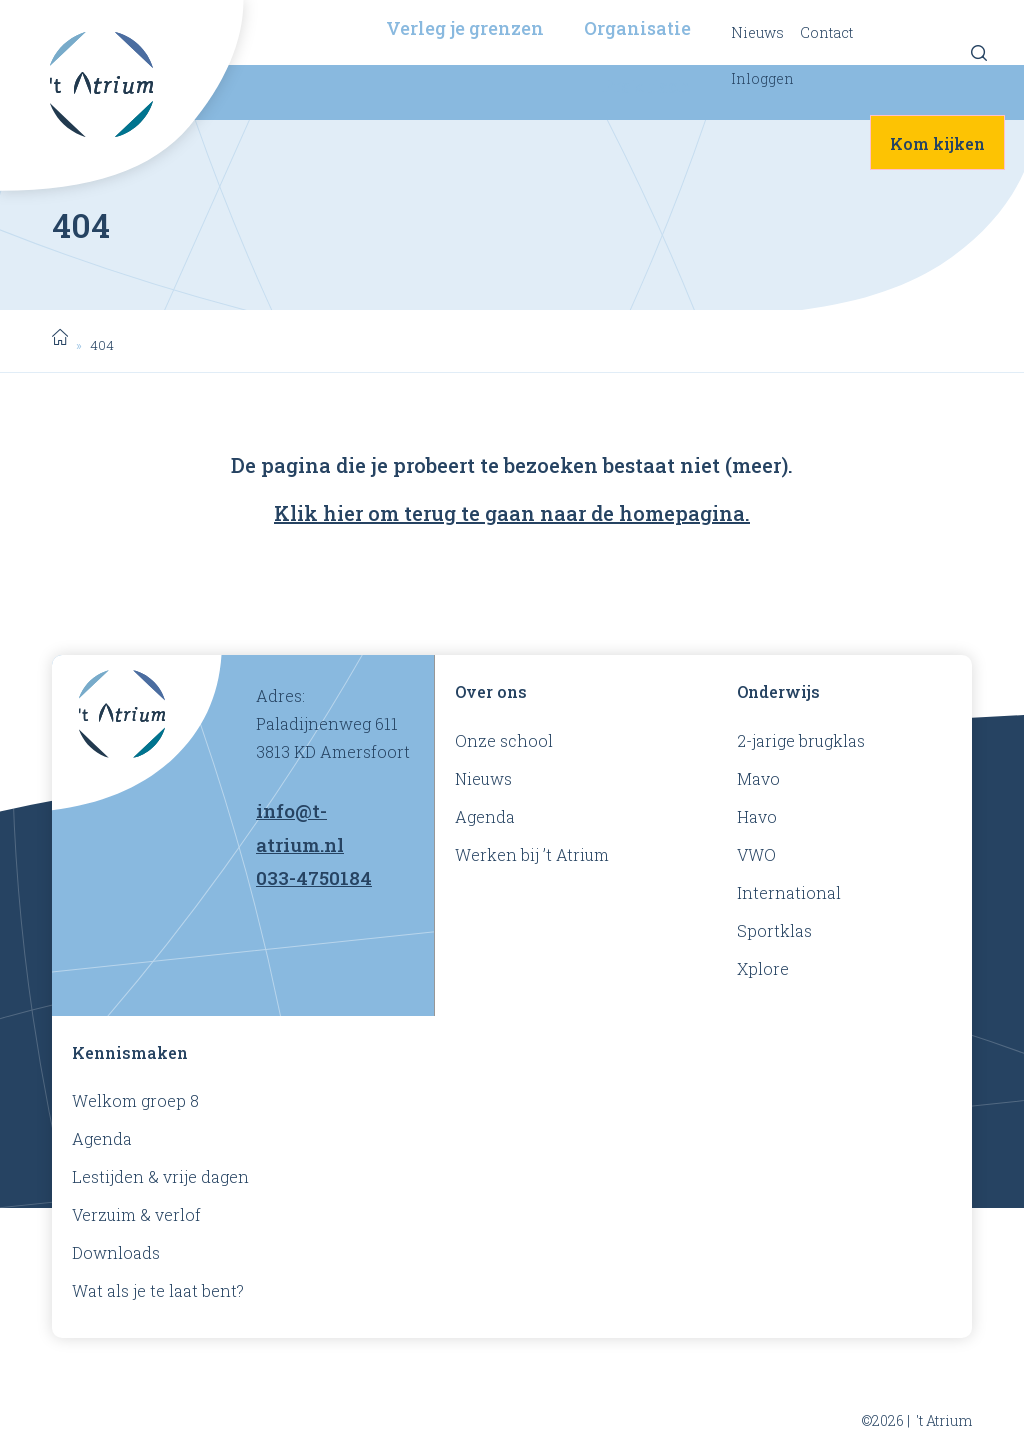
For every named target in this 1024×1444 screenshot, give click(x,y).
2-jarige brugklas (801, 740)
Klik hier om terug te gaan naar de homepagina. (512, 513)
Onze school (504, 740)
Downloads (116, 1252)
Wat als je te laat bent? (158, 1290)
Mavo (758, 778)
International (789, 892)
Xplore (763, 968)
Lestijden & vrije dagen (160, 1176)
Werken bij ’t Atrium (532, 854)
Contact (826, 32)
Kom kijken (937, 143)
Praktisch (646, 86)
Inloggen (762, 78)
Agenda (485, 816)
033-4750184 (314, 877)
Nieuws (757, 32)
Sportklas (774, 930)
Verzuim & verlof (136, 1214)
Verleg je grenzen (465, 28)
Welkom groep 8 (135, 1100)
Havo (757, 816)
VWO (756, 854)
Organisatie (637, 28)
